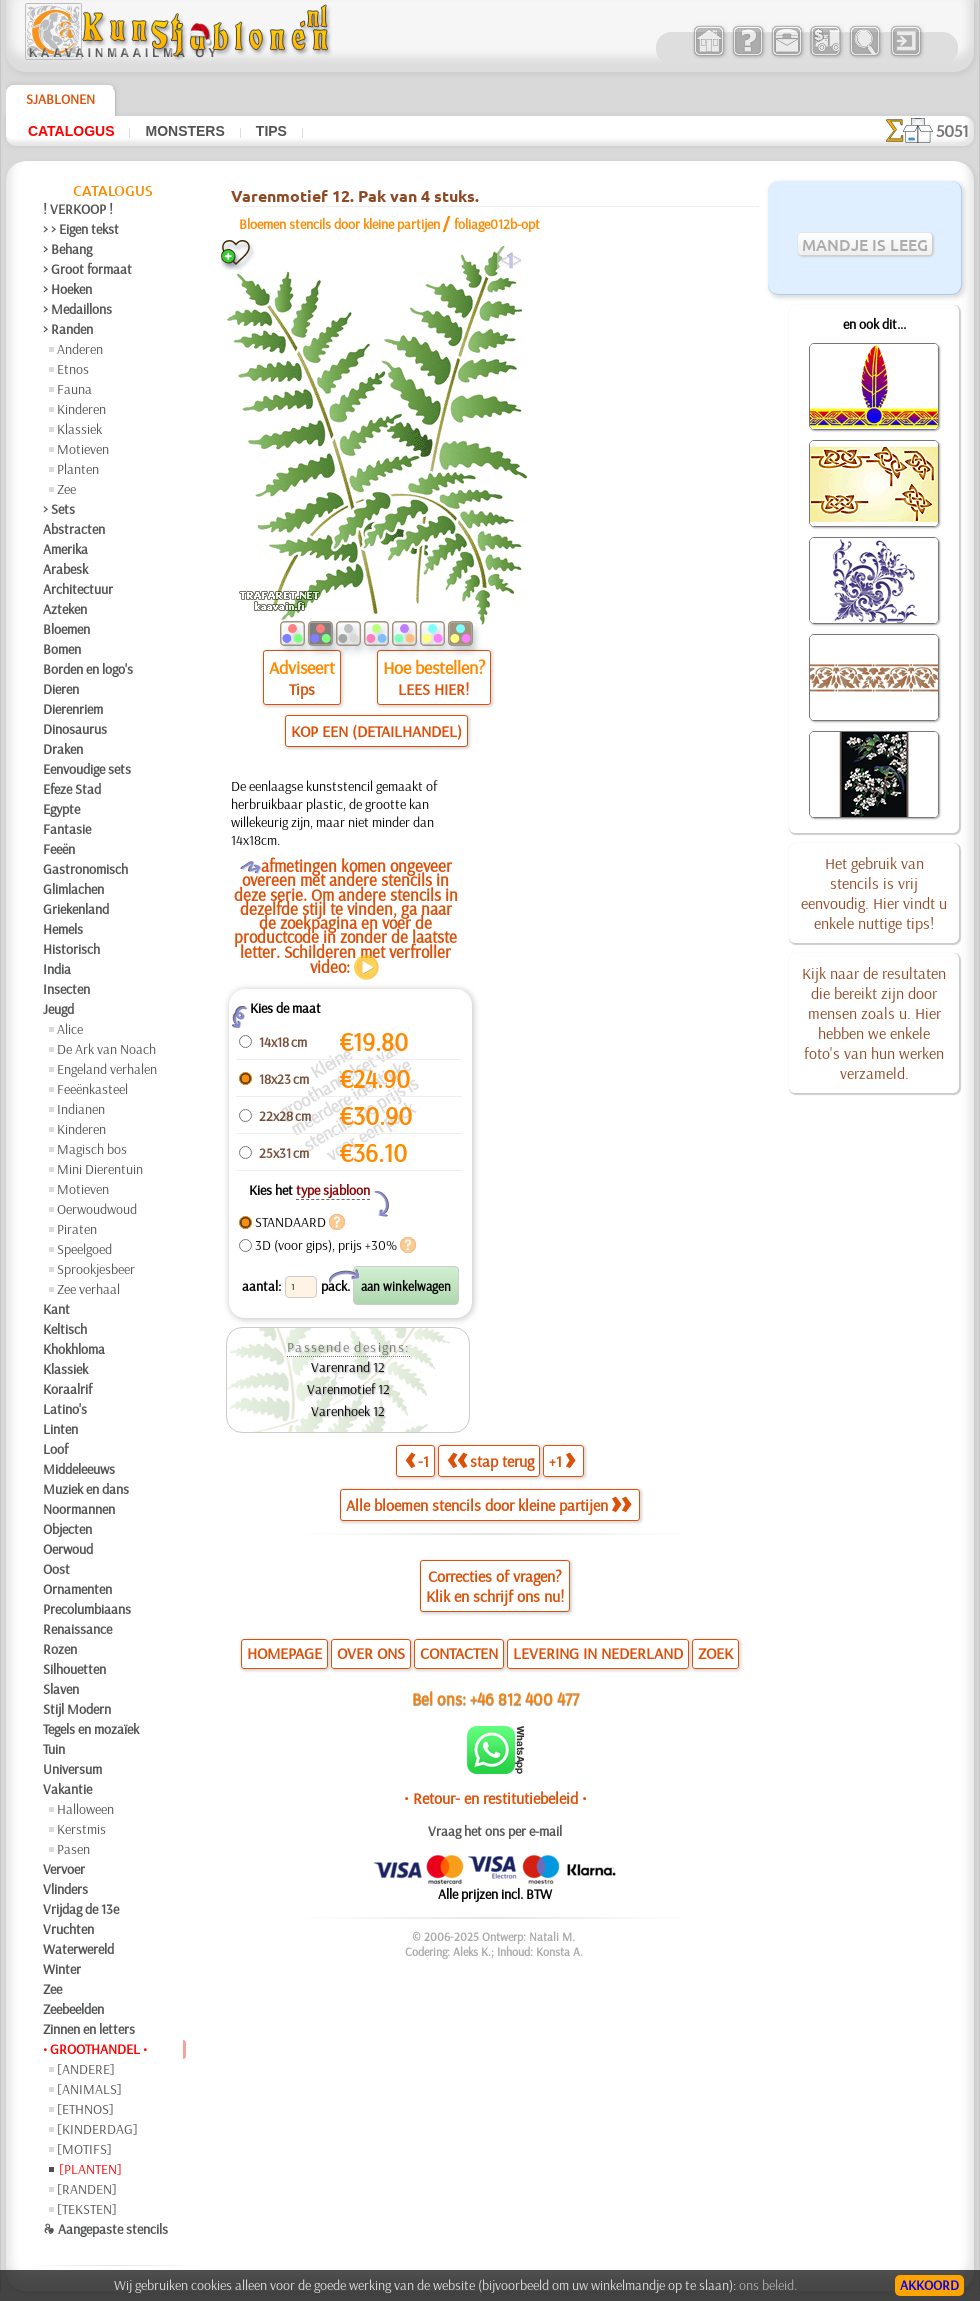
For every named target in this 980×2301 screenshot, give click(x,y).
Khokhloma (74, 1349)
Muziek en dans (86, 1489)
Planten (78, 469)
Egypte (61, 809)
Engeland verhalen (107, 1069)
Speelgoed (84, 1249)
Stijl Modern (77, 1709)
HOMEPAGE (284, 1653)
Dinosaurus (75, 729)
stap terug (490, 1461)
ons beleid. (768, 2285)
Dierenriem (73, 709)
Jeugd (58, 1009)
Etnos (73, 369)
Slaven (61, 1689)
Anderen (80, 349)
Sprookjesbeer (96, 1269)
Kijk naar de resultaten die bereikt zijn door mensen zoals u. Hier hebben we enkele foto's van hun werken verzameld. (874, 1023)
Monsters (184, 131)
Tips (271, 131)
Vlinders (65, 1889)
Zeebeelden (73, 2009)
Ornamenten (77, 1589)
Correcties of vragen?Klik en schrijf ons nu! (495, 1586)
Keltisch (65, 1329)
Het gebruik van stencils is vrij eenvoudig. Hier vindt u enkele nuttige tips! (874, 893)
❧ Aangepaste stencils (105, 2229)
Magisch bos (92, 1149)
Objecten (67, 1529)
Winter (62, 1969)
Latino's (65, 1409)
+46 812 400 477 (524, 1698)
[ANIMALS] (89, 2089)
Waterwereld (78, 1949)
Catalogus (71, 131)
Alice (70, 1029)
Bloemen (66, 629)
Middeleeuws (79, 1469)
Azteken (65, 609)
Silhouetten (74, 1669)
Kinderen (81, 409)
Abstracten (74, 529)
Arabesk (65, 569)
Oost (56, 1569)
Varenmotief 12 (348, 1389)
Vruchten (68, 1929)
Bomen (62, 649)
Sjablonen (60, 99)
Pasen (73, 1849)
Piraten (77, 1229)
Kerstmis (81, 1829)
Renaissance (77, 1629)
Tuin (54, 1749)
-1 (417, 1461)
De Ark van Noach (106, 1049)
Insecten (66, 989)
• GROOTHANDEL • (95, 2049)
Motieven (83, 449)
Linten (60, 1429)
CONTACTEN (459, 1653)
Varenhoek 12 (348, 1411)
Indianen (81, 1109)
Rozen (60, 1649)
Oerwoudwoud (97, 1209)
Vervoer (64, 1869)
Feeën (59, 849)
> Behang (67, 249)
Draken (63, 749)
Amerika (65, 549)
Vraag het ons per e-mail (495, 1831)
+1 (562, 1461)
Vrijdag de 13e (81, 1909)
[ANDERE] (86, 2069)
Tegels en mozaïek (91, 1729)
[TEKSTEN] (87, 2209)
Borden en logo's (88, 669)
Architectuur (78, 589)
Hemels (63, 929)
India (57, 969)
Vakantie (67, 1789)
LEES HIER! (433, 689)
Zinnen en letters (89, 2029)
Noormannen (79, 1509)
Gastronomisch (85, 869)
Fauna (74, 389)
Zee (66, 489)
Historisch (71, 949)
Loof (55, 1449)
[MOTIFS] (84, 2149)
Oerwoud (68, 1549)
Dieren (61, 689)
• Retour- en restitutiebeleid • (495, 1798)
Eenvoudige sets (87, 769)
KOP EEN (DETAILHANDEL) (376, 731)
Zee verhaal (88, 1289)
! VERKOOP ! (78, 209)
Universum (72, 1769)
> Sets (59, 509)
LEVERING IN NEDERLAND (598, 1653)
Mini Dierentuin (100, 1169)
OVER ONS (371, 1653)
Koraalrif (67, 1389)
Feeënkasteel (92, 1089)
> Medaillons (77, 309)
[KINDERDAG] (97, 2129)
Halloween (85, 1809)
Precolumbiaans (87, 1609)
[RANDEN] (87, 2189)
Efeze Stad (72, 789)
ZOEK (715, 1653)
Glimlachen (73, 889)
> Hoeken (67, 289)
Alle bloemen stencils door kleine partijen (488, 1505)
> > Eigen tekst (81, 229)
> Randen (68, 329)
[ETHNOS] (85, 2109)
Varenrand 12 (348, 1367)
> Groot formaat (87, 269)
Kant (56, 1309)
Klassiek (79, 429)
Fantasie (67, 829)
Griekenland (76, 909)
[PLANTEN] (90, 2169)
